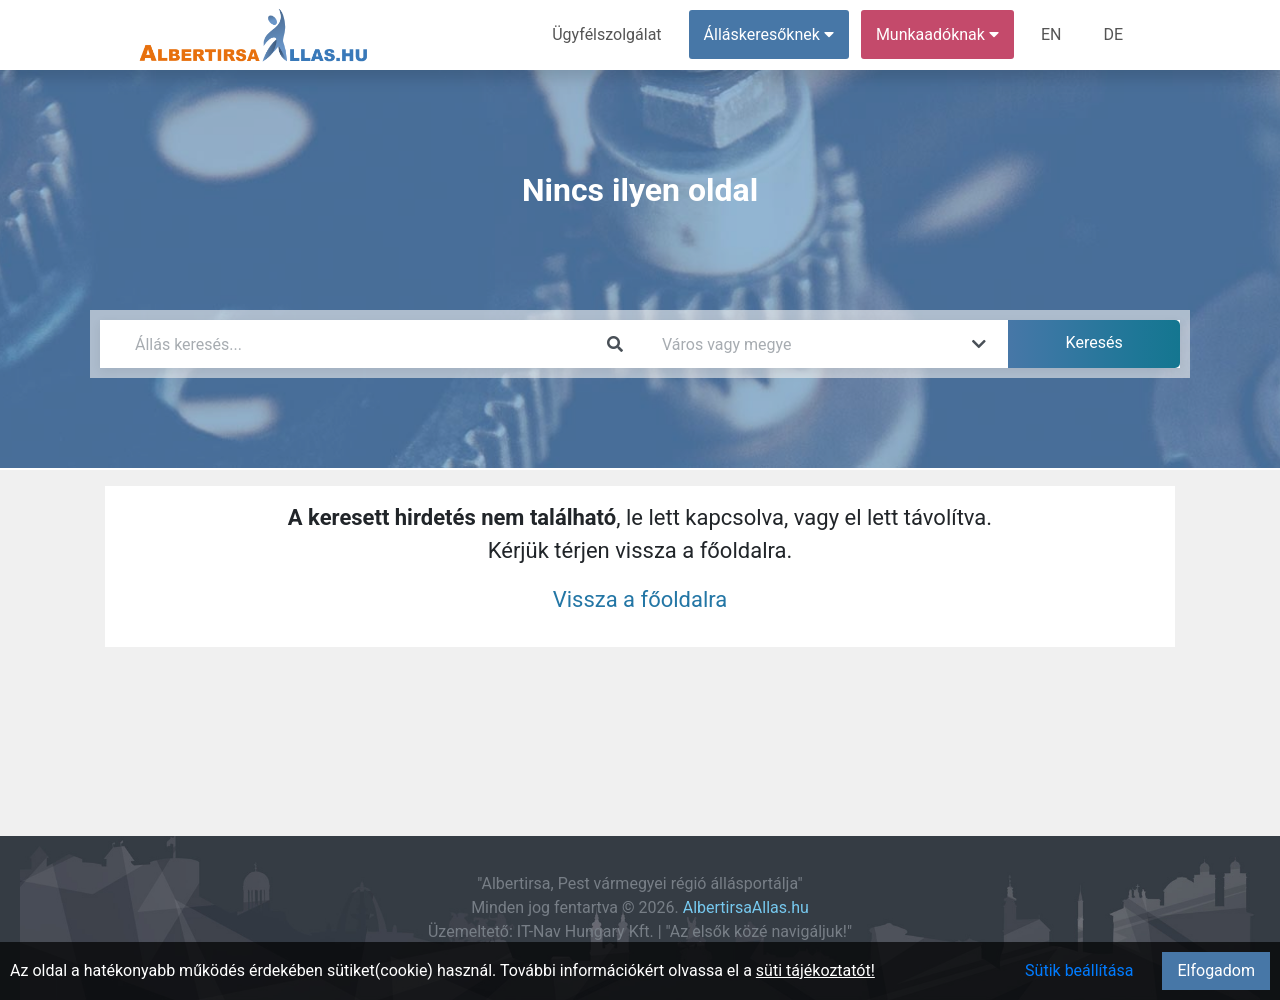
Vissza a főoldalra (640, 599)
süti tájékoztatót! (815, 970)
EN (1051, 34)
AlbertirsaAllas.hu (746, 907)
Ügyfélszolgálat (606, 34)
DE (1113, 34)
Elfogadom (1216, 970)
